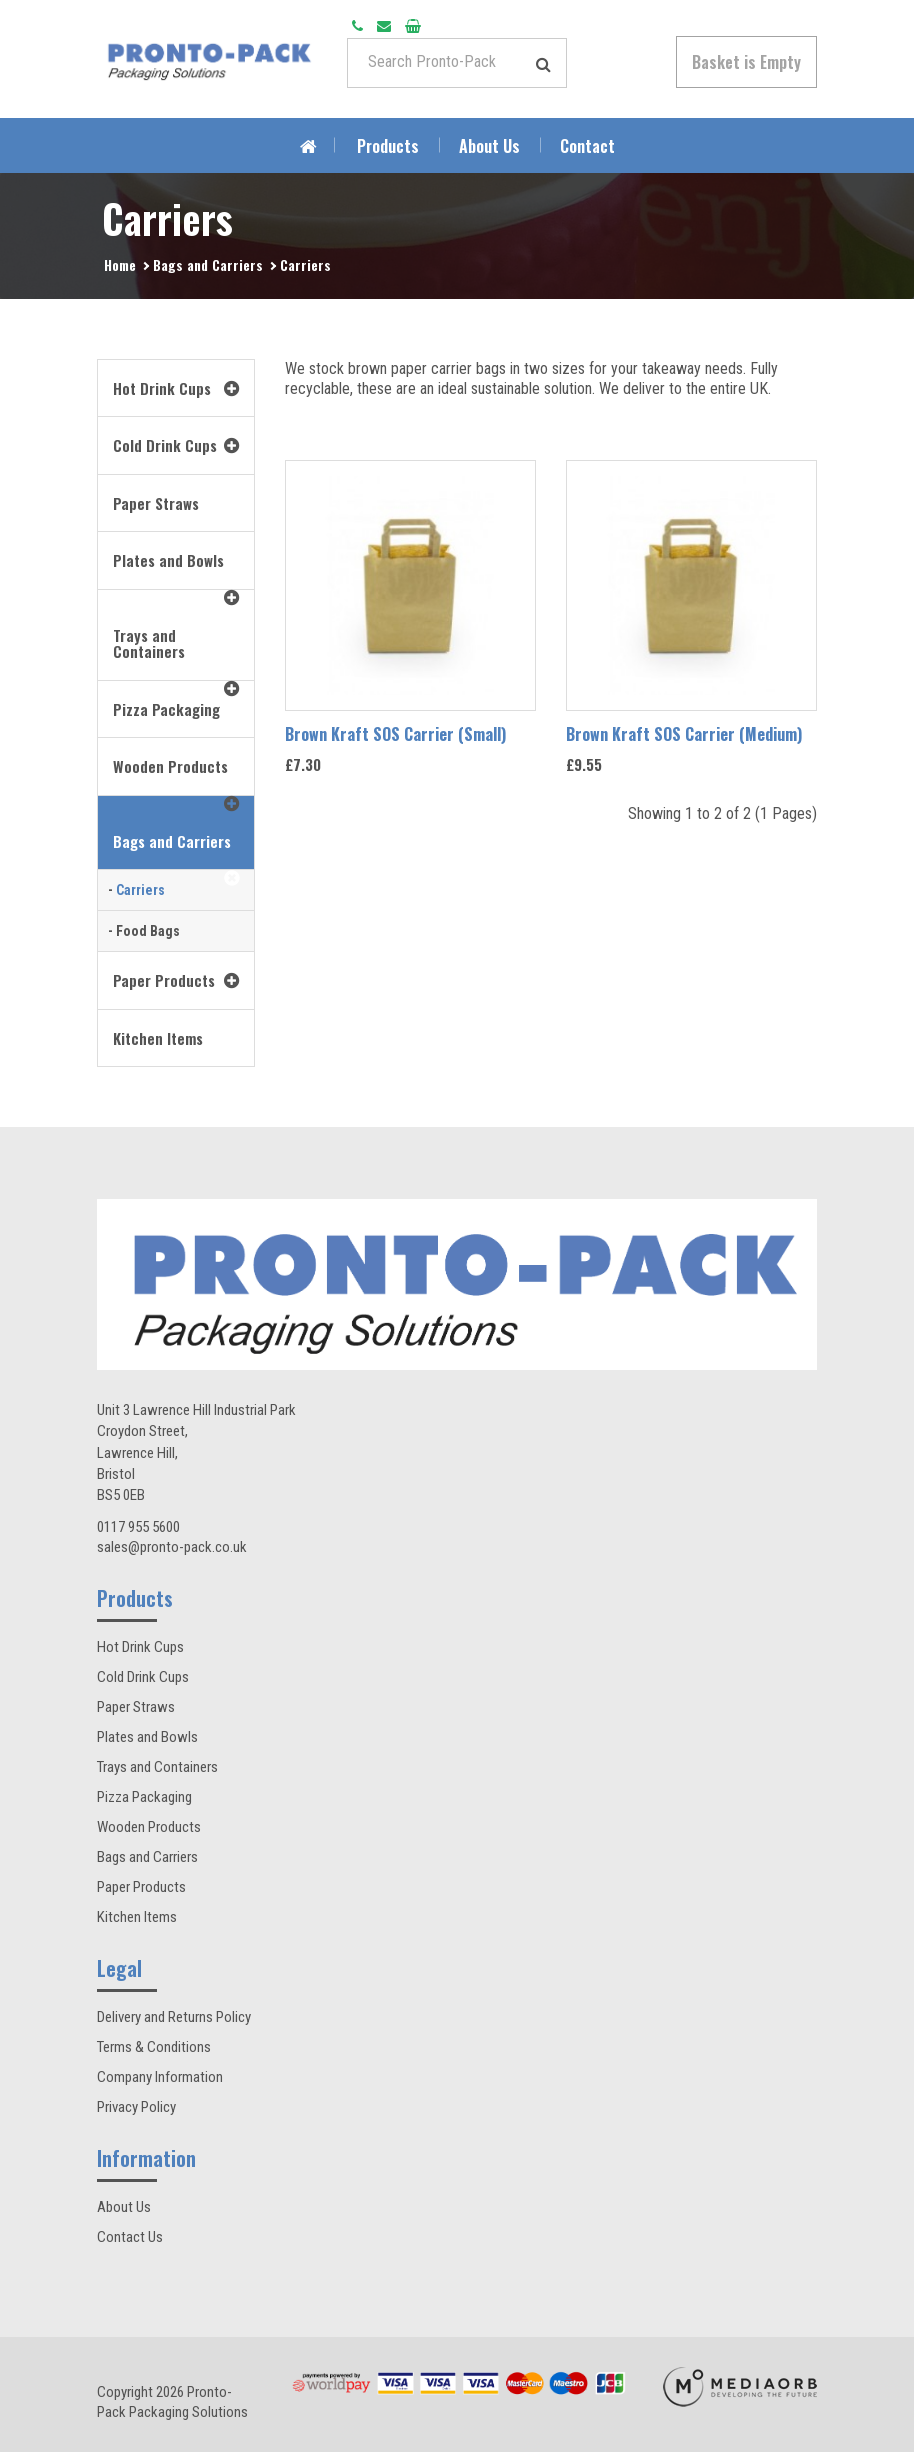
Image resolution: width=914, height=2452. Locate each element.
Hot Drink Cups (140, 1647)
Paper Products (141, 1887)
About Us (489, 146)
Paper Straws (136, 1707)
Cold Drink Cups (143, 1677)
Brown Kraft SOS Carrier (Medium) (684, 734)
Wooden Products (149, 1827)
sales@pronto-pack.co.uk (172, 1547)
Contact (587, 146)
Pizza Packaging (144, 1797)
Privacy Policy (136, 2107)
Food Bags (148, 931)
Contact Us (130, 2237)
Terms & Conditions (154, 2047)
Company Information (160, 2077)
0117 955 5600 (138, 1527)
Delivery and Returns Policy (174, 2017)
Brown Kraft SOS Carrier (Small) (395, 734)
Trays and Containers (157, 1767)
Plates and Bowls (147, 1737)
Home (120, 264)
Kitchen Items (137, 1917)
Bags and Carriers (208, 264)
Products (388, 146)
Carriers (305, 264)
